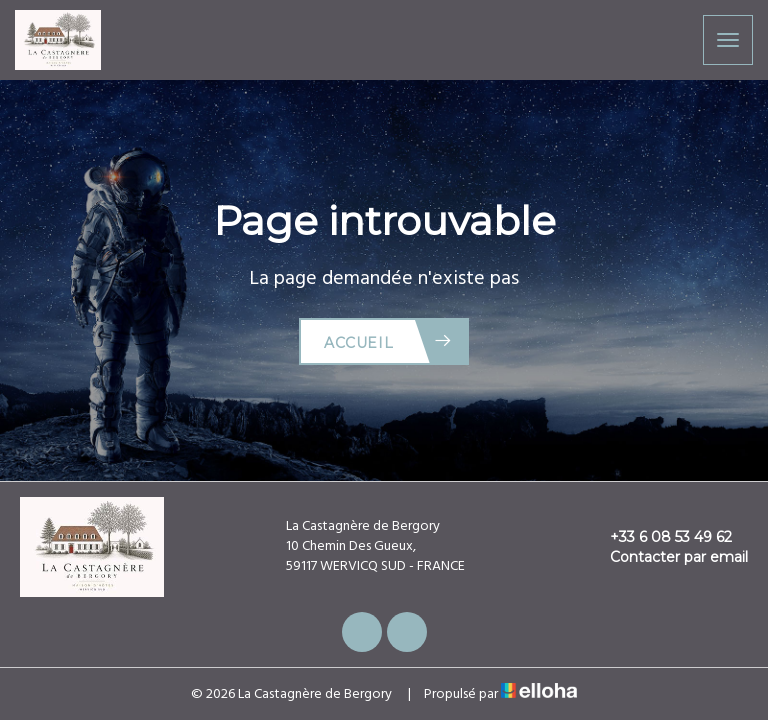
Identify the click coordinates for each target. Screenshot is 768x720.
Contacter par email (667, 557)
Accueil (388, 341)
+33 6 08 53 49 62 (659, 537)
